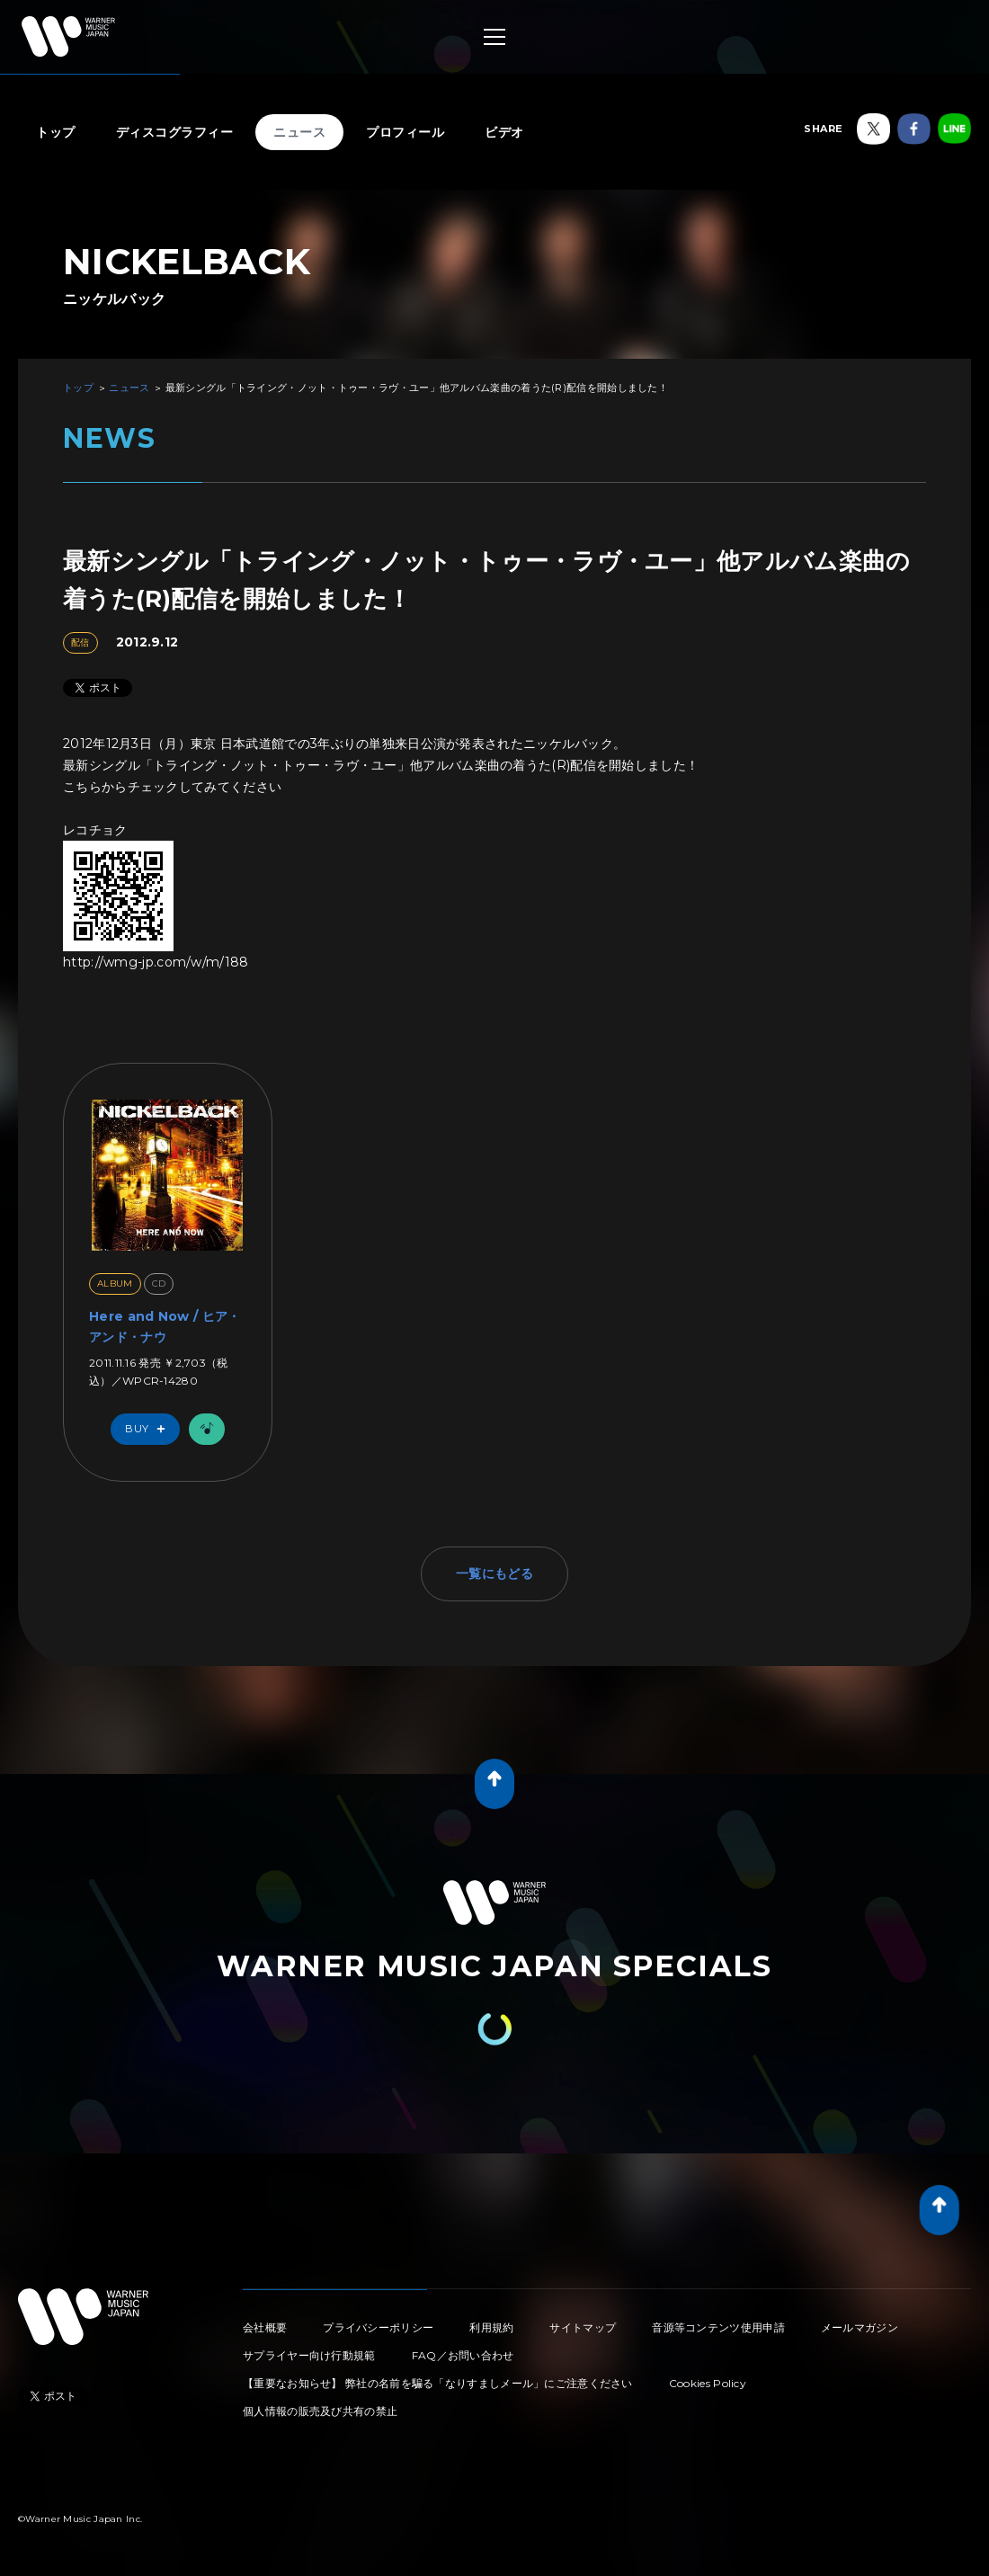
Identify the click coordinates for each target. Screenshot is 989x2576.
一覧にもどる (494, 1573)
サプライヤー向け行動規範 (309, 2355)
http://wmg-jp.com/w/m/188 (156, 962)
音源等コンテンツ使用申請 (718, 2327)
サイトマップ (582, 2327)
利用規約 (491, 2327)
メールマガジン (859, 2327)
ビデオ (504, 132)
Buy (149, 1429)
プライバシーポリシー (378, 2327)
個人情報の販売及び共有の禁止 (320, 2411)
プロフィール (405, 132)
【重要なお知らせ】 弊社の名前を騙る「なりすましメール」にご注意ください (438, 2383)
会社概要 (265, 2327)
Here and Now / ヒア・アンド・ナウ (164, 1326)
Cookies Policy (707, 2383)
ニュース (299, 132)
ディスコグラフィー (175, 132)
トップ (56, 132)
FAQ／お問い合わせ (463, 2355)
